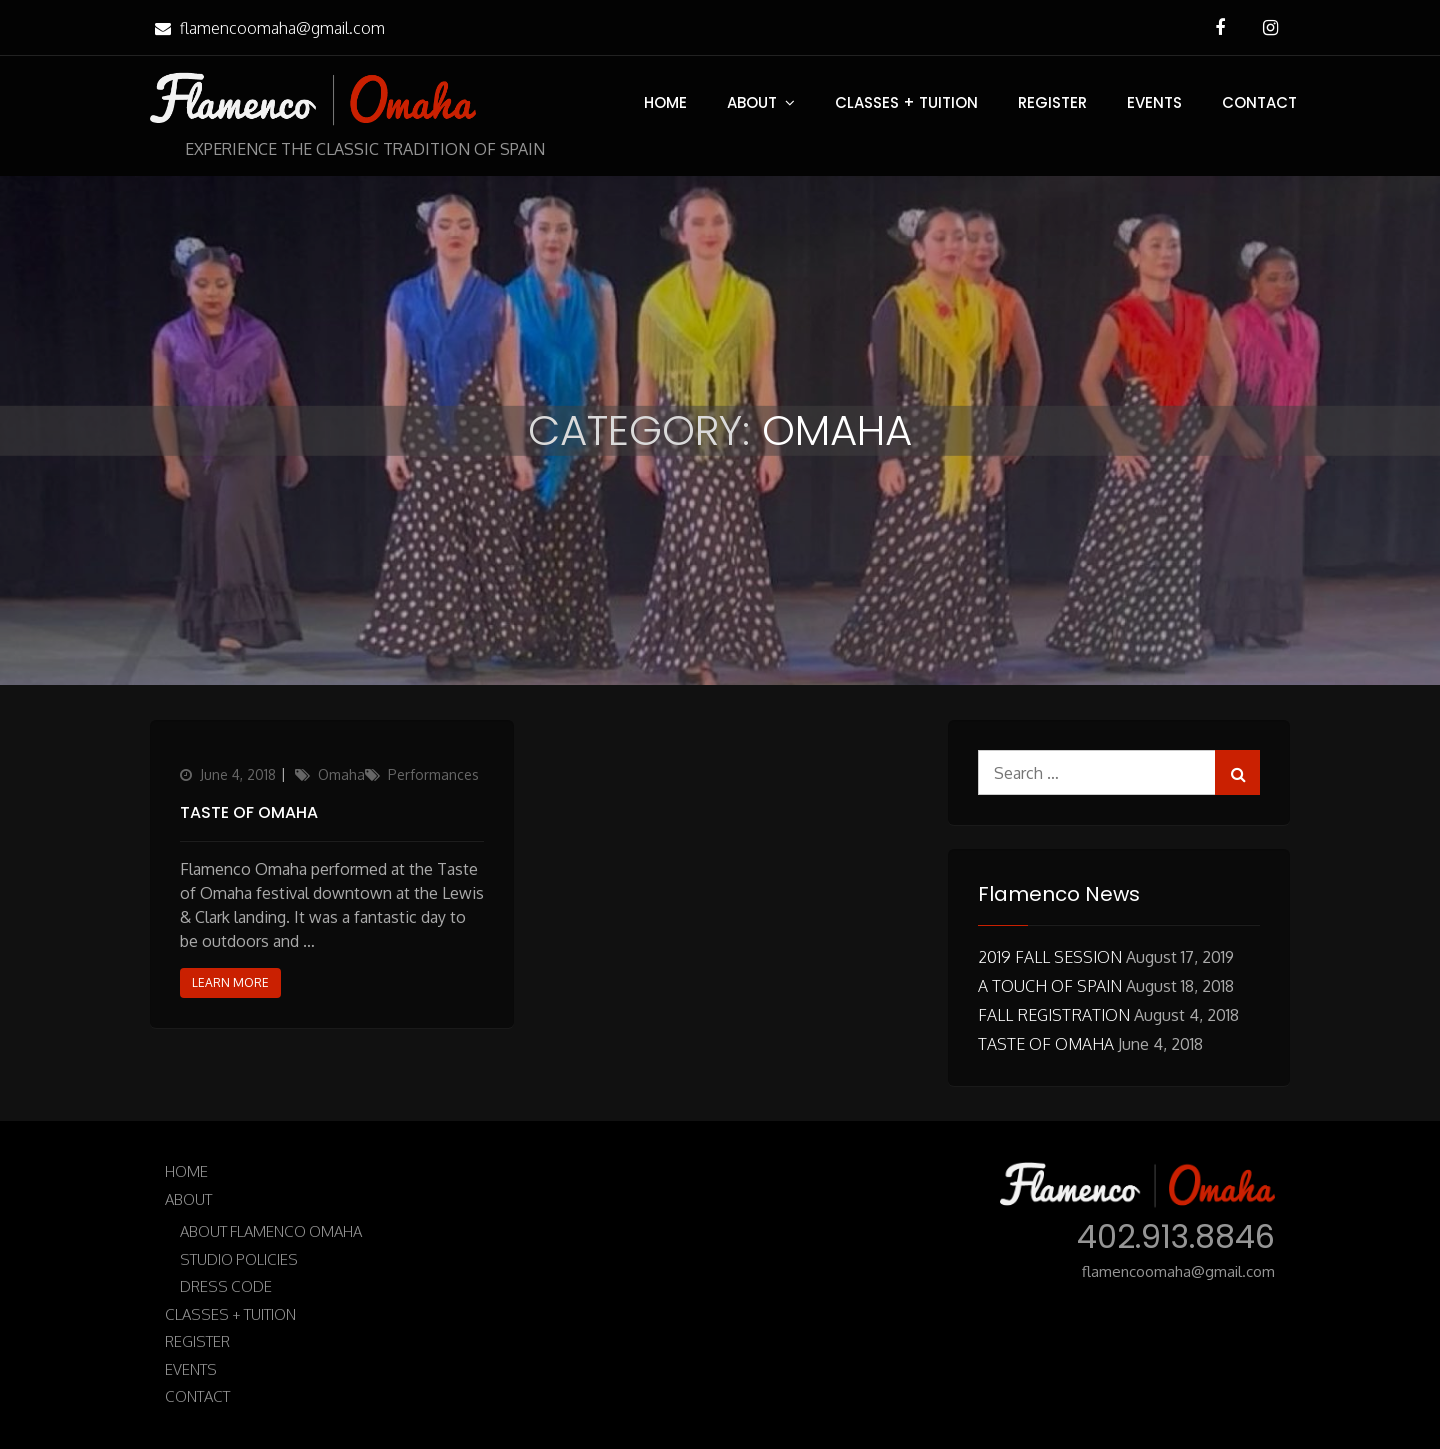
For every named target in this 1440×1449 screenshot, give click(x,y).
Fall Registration (1054, 1015)
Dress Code (226, 1286)
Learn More (230, 982)
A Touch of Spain (1050, 986)
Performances (433, 774)
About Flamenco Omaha (271, 1231)
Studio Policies (239, 1259)
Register (1052, 102)
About (752, 102)
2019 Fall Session (1050, 957)
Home (665, 102)
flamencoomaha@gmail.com (267, 28)
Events (1154, 102)
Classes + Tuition (906, 102)
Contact (1259, 102)
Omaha (341, 774)
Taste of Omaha (249, 812)
